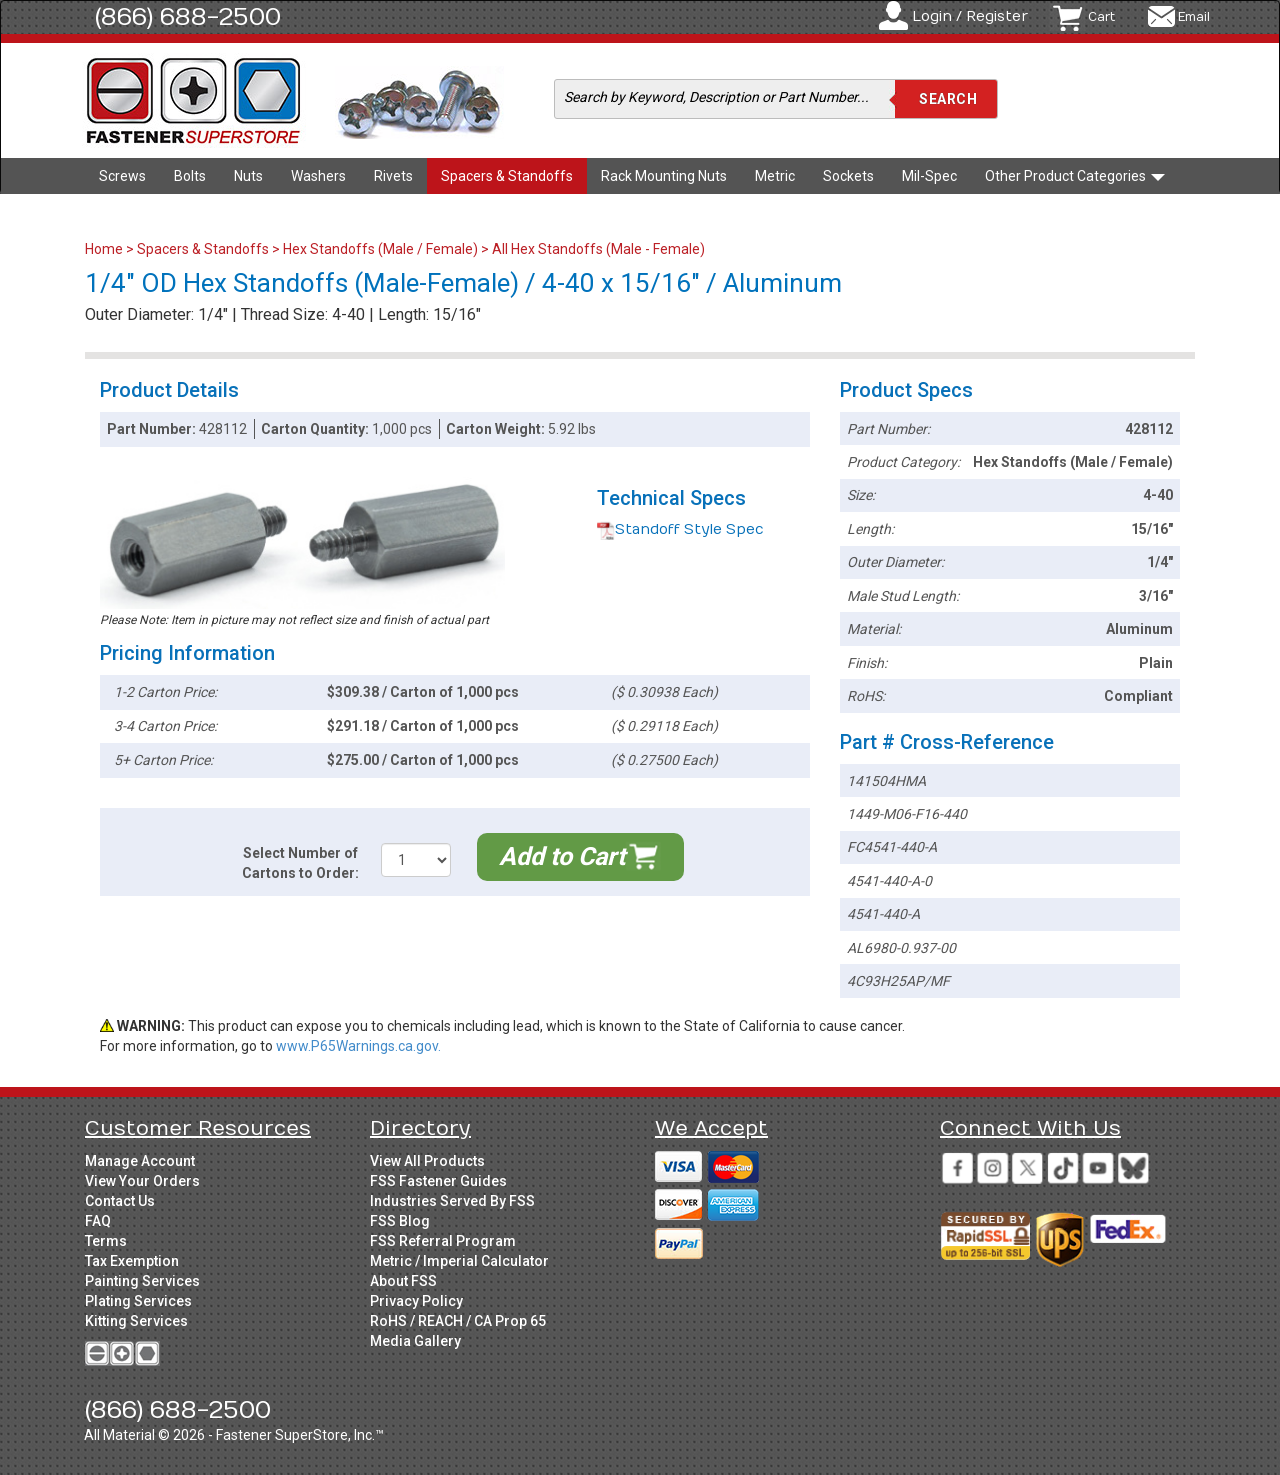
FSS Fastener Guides (438, 1181)
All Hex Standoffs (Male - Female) (598, 249)
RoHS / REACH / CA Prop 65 (458, 1321)
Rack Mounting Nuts (664, 176)
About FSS (403, 1281)
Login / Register (970, 16)
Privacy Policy (416, 1301)
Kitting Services (136, 1321)
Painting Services (142, 1281)
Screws (122, 176)
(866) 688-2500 (188, 17)
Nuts (248, 176)
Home (105, 249)
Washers (318, 176)
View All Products (427, 1161)
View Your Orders (142, 1181)
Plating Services (138, 1301)
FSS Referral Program (443, 1241)
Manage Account (140, 1161)
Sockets (848, 176)
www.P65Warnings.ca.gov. (358, 1046)
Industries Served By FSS (452, 1201)
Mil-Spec (929, 176)
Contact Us (120, 1201)
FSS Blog (400, 1221)
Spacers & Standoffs (507, 176)
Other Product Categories (1075, 176)
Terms (106, 1241)
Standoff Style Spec (680, 529)
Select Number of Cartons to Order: (300, 863)
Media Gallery (415, 1341)
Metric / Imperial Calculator (459, 1261)
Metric (775, 176)
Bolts (190, 176)
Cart (1101, 17)
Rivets (393, 176)
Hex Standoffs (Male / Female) (380, 249)
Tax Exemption (132, 1261)
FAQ (98, 1221)
